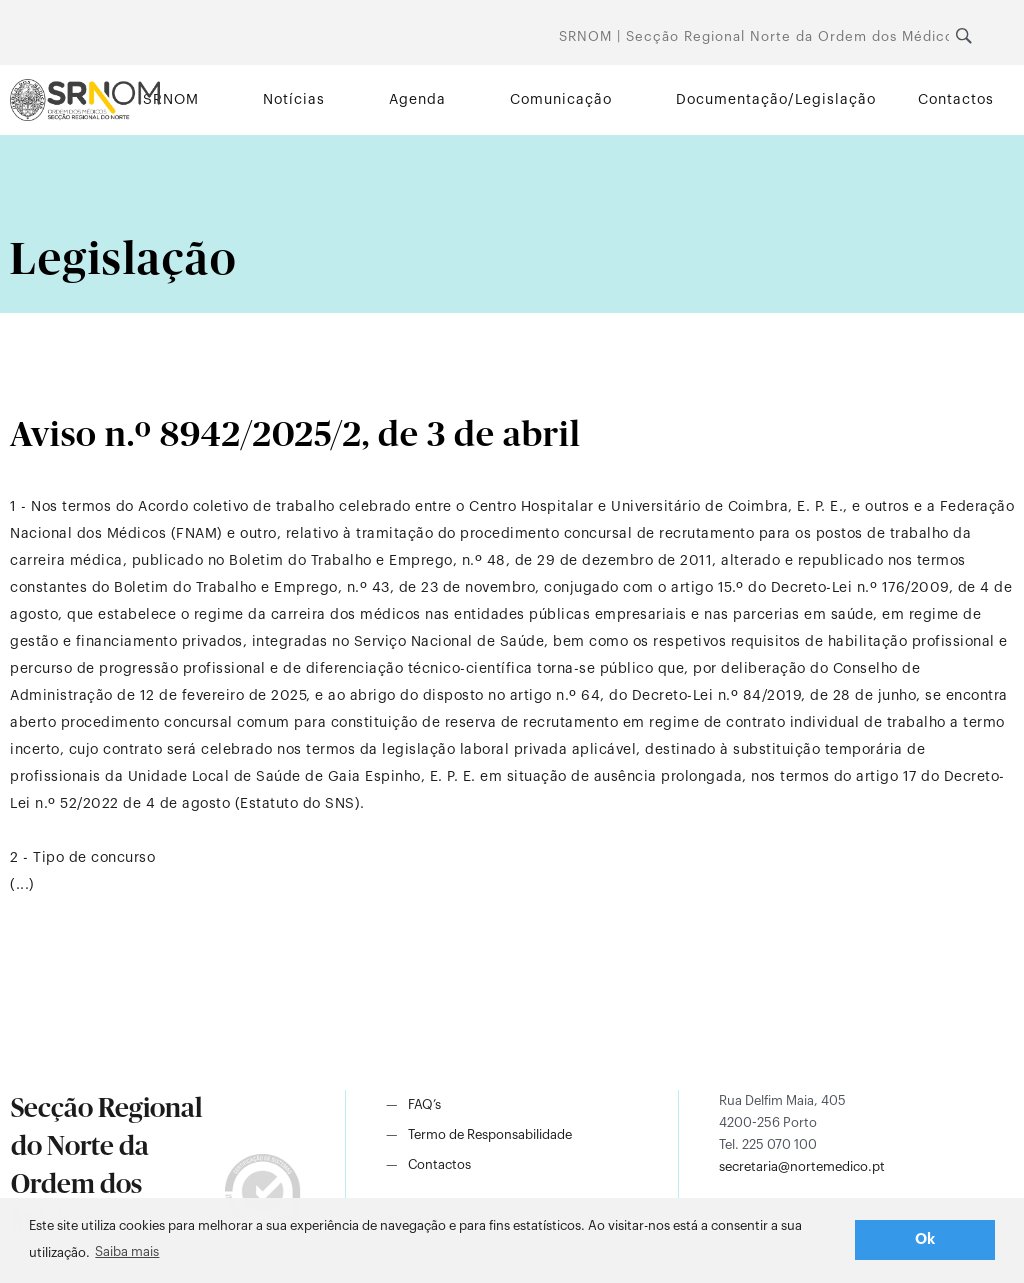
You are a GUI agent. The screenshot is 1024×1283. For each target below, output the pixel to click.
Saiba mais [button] (127, 1251)
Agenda (417, 100)
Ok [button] (925, 1239)
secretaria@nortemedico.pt (802, 1166)
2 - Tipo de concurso (82, 858)
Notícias (294, 100)
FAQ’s (424, 1104)
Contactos (956, 100)
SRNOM (171, 100)
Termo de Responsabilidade (490, 1134)
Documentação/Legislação (776, 100)
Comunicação (561, 100)
